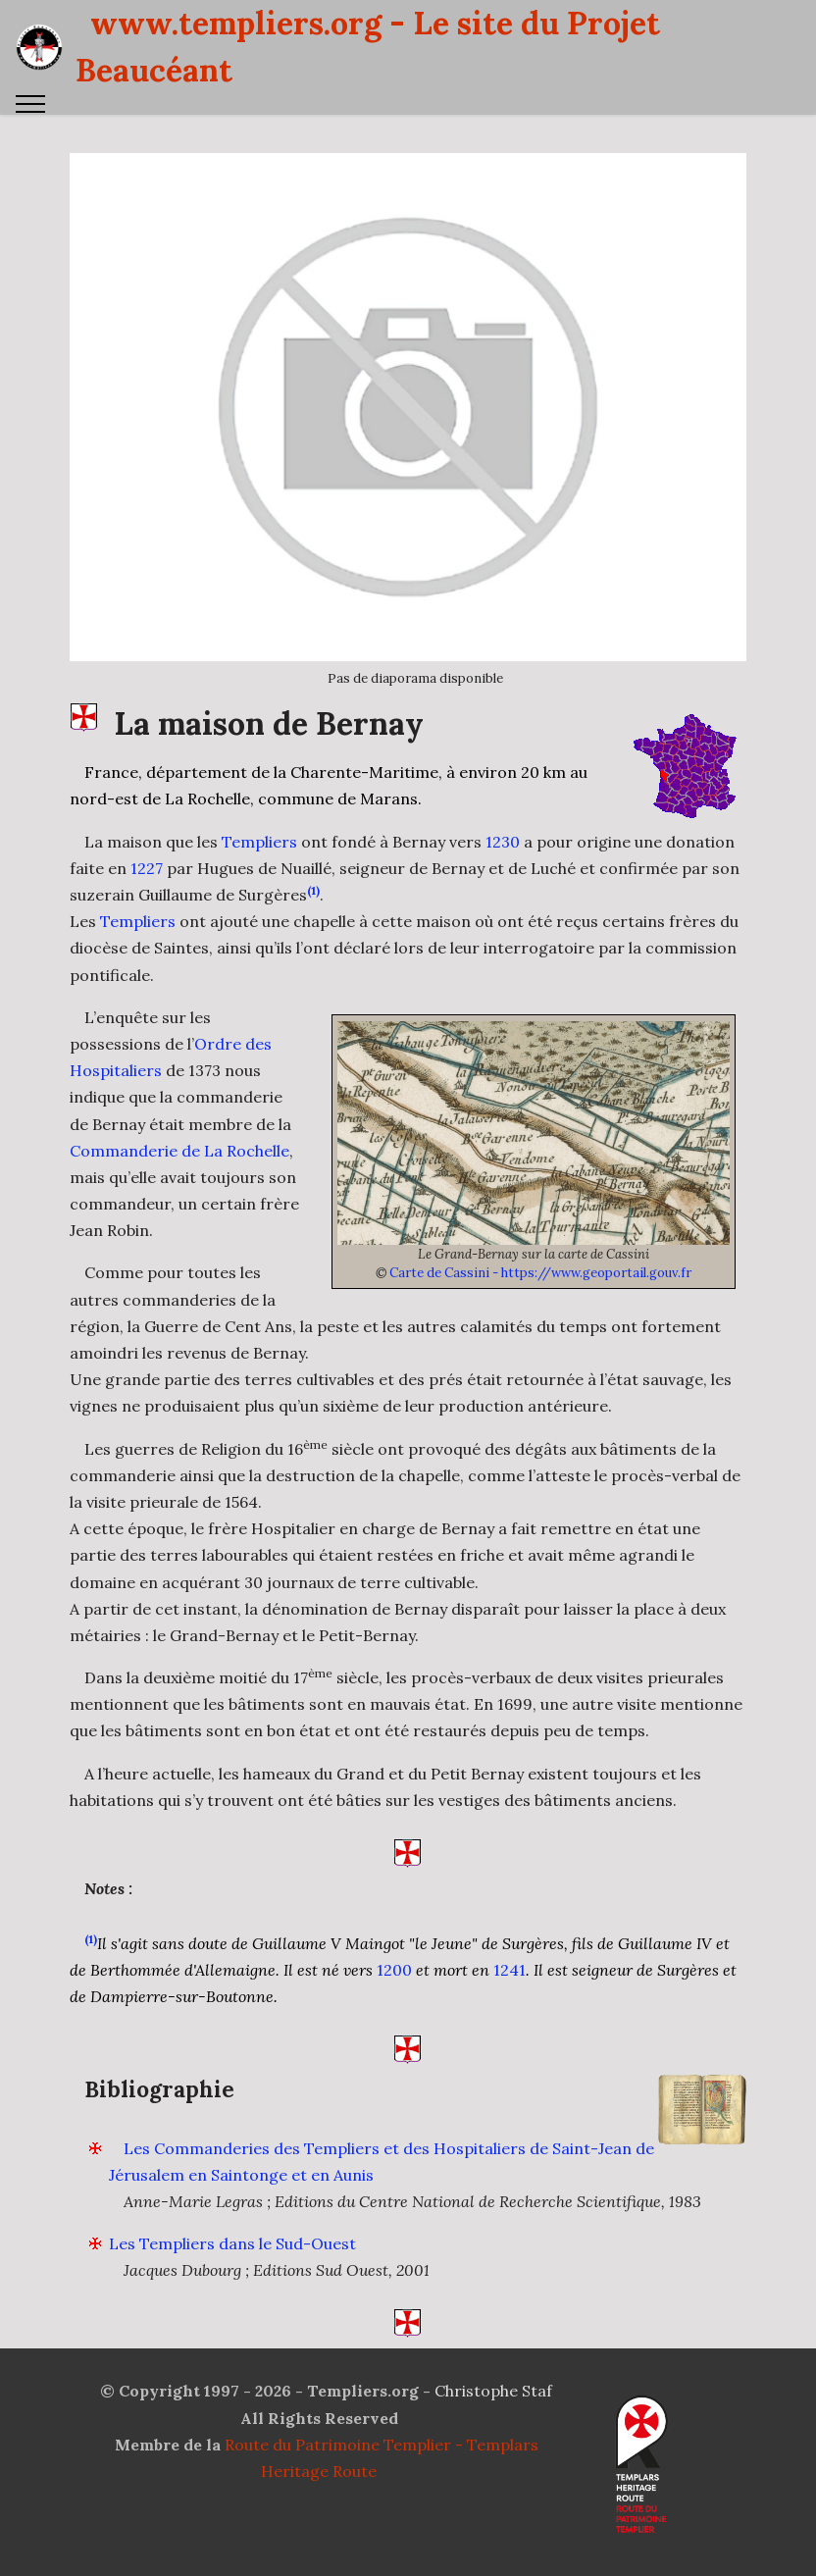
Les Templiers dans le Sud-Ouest (232, 2273)
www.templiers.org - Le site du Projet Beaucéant (368, 46)
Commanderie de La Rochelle (179, 1179)
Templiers (259, 870)
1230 (502, 870)
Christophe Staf (493, 2420)
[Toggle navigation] (31, 104)
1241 (509, 1999)
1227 (146, 897)
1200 (394, 1999)
